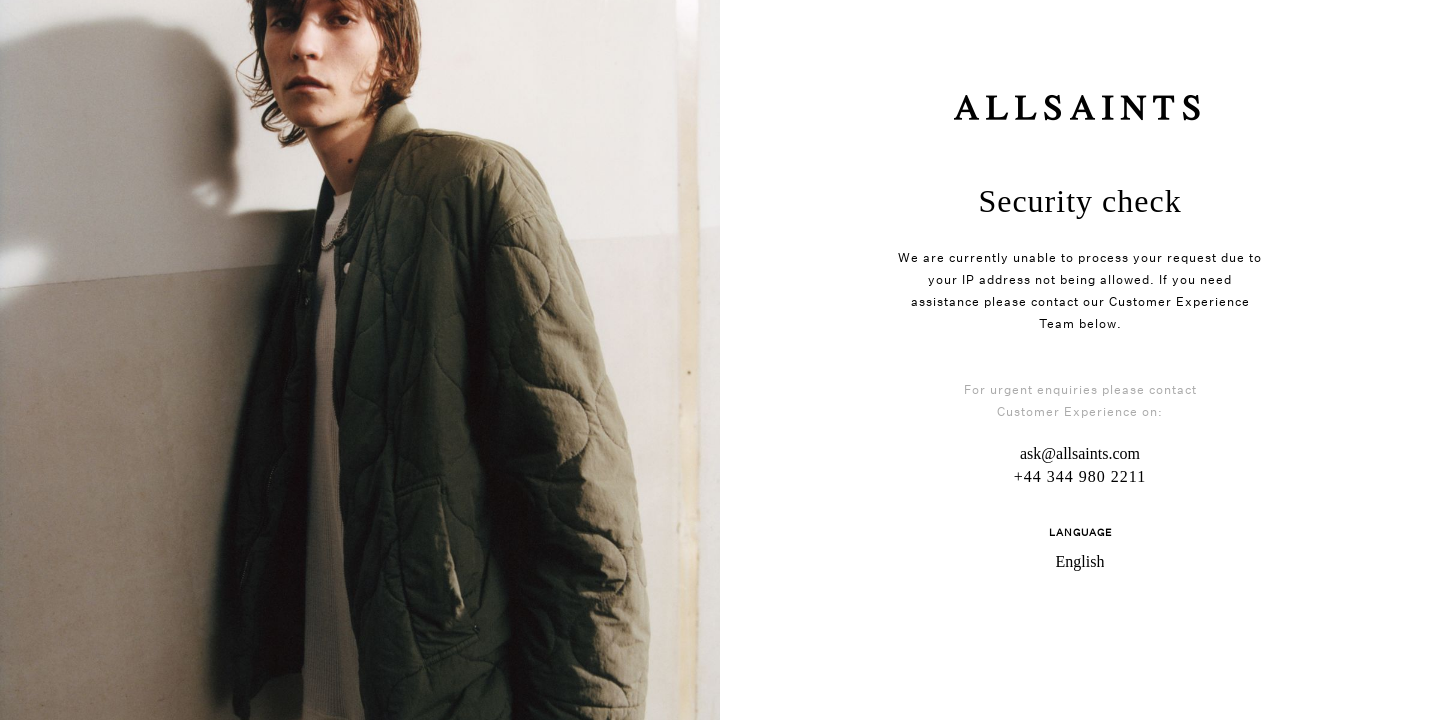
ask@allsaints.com (1080, 453)
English (1080, 561)
